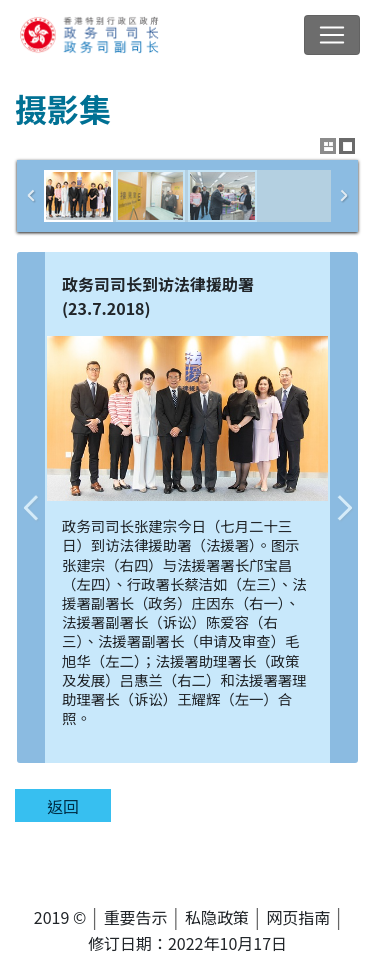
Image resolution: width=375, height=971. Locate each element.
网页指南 (298, 917)
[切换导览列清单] (332, 35)
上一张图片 (31, 507)
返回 (63, 806)
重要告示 (136, 917)
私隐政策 (217, 917)
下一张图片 (344, 507)
